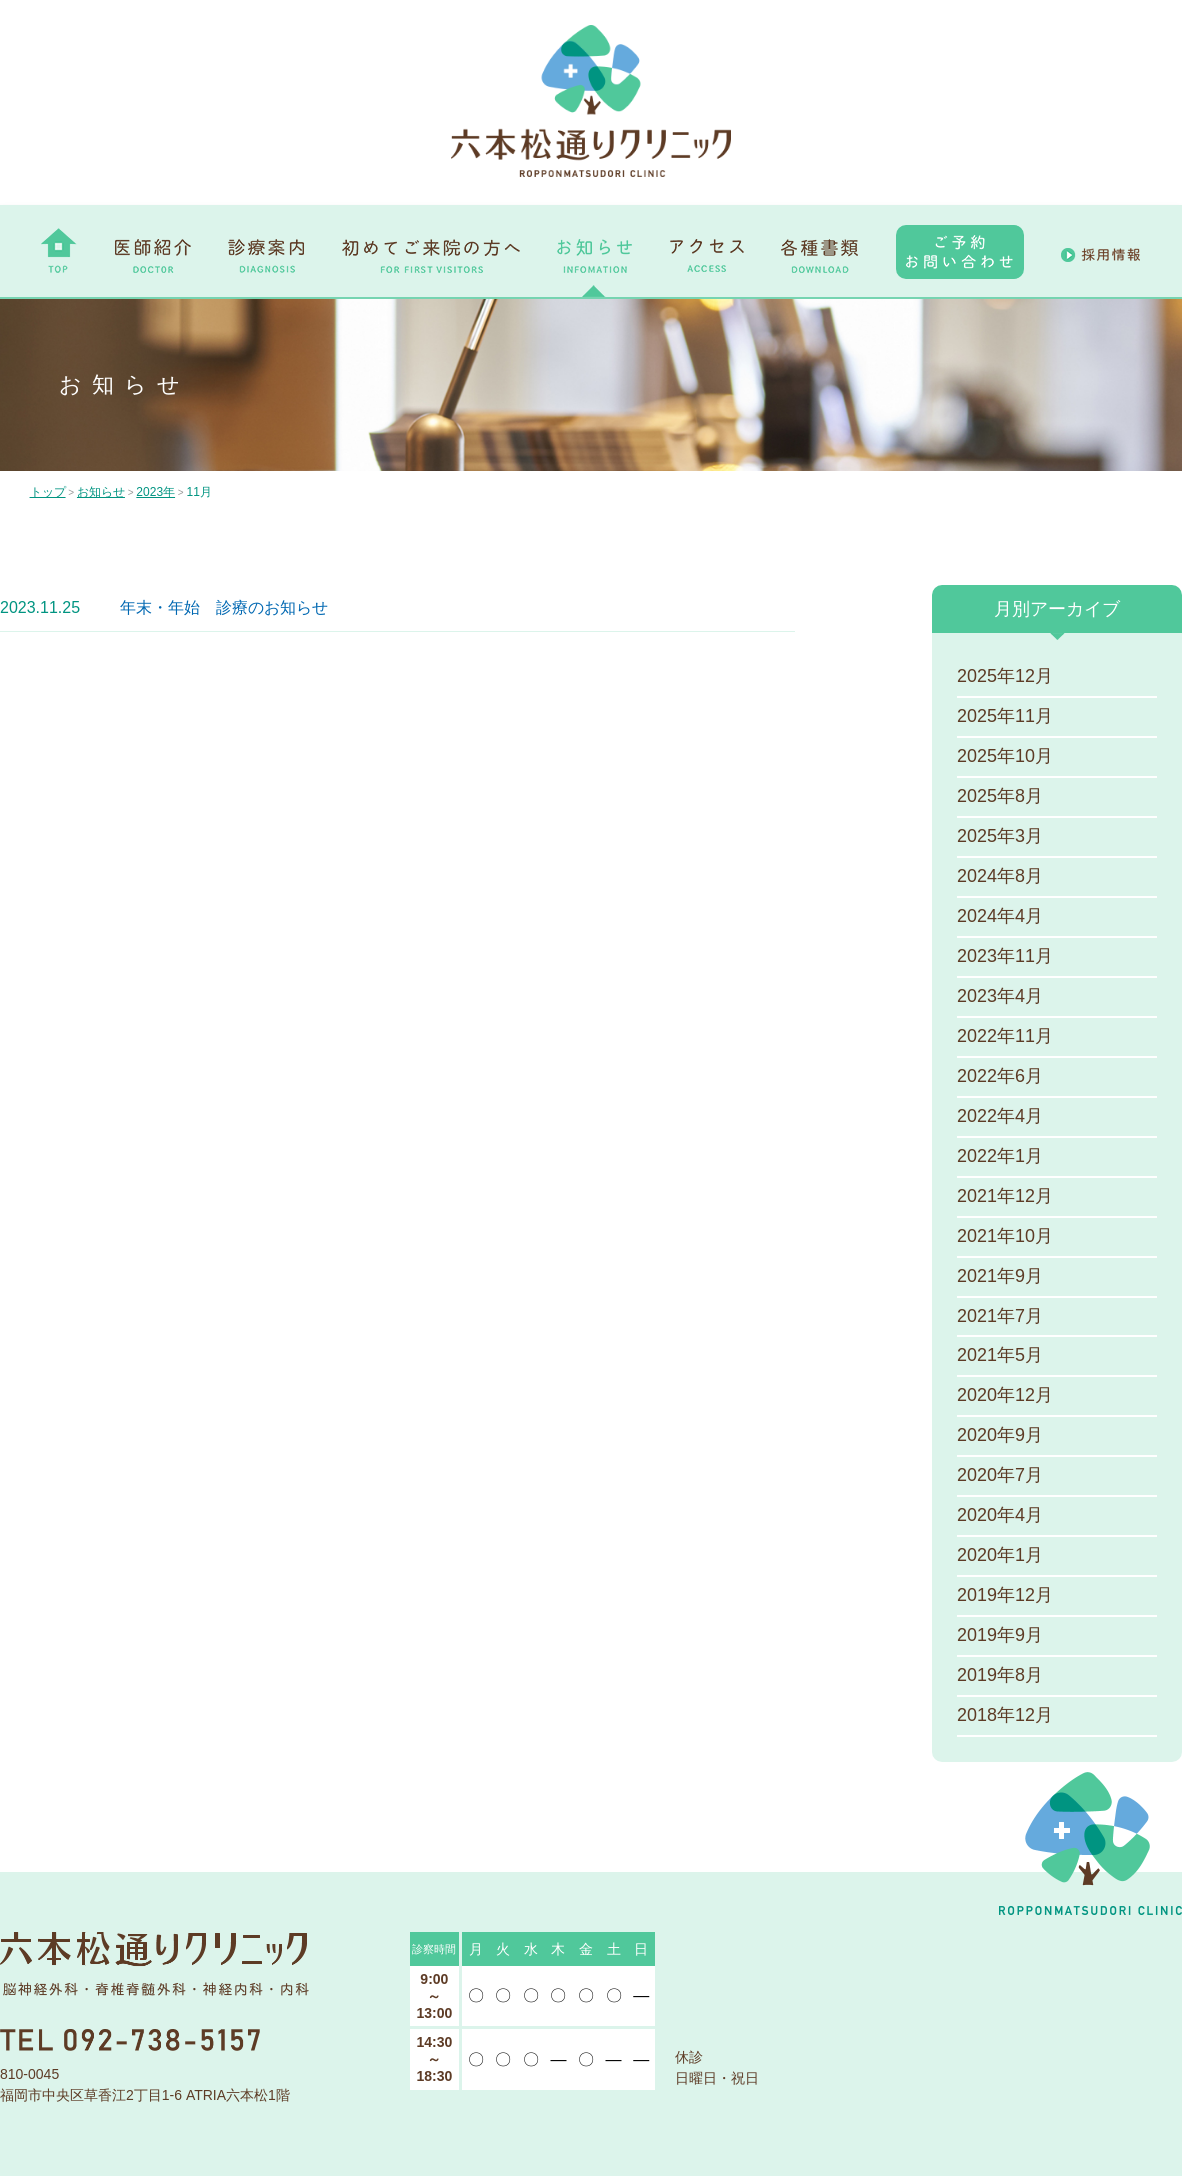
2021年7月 (1000, 1317)
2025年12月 (1005, 677)
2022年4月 (1000, 1117)
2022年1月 (1000, 1157)
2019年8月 (1000, 1677)
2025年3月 (1000, 837)
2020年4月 (1000, 1517)
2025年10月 (1005, 757)
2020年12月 (1005, 1397)
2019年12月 (1005, 1597)
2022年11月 (1005, 1037)
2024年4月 (1000, 917)
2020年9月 (1000, 1437)
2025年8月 (1000, 797)
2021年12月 (1005, 1197)
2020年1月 (1000, 1557)
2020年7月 (1000, 1477)
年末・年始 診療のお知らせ (224, 607)
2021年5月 (1000, 1357)
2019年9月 (1000, 1637)
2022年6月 (1000, 1077)
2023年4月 (1000, 997)
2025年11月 (1005, 717)
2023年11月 (1005, 957)
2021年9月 (1000, 1277)
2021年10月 (1005, 1237)
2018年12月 (1005, 1717)
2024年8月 (1000, 877)
